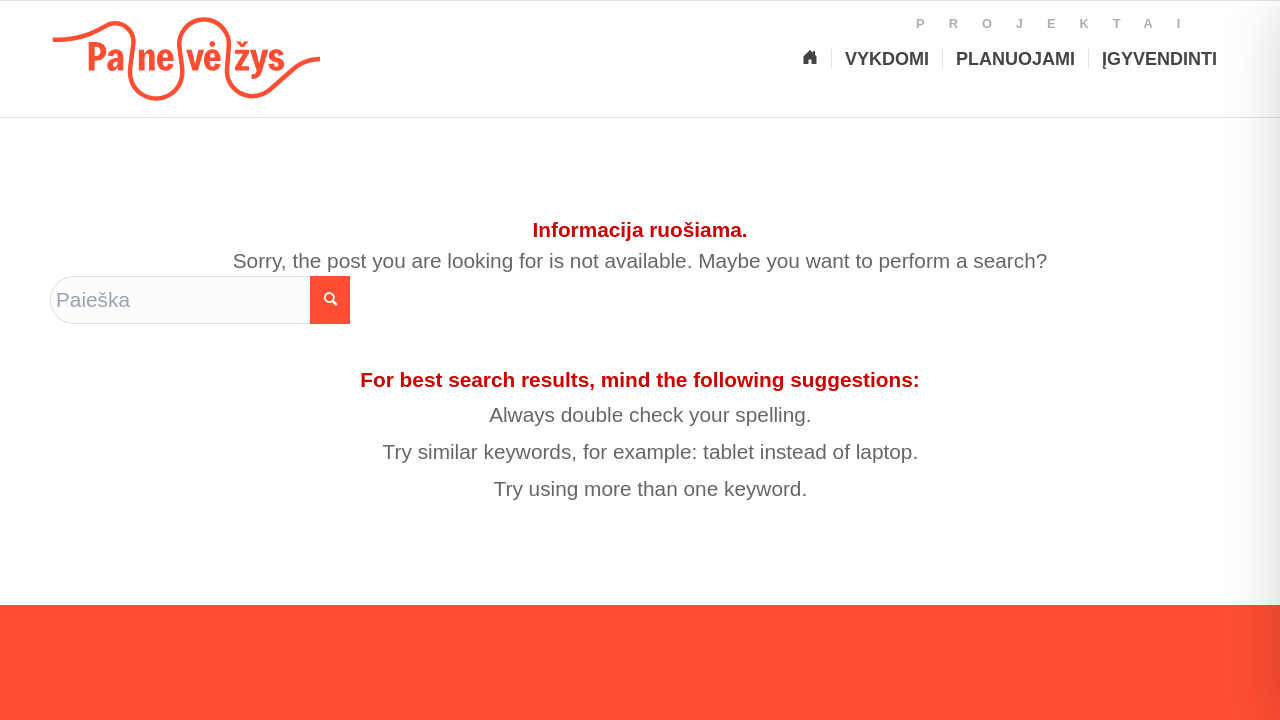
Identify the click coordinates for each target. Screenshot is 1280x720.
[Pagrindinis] (810, 59)
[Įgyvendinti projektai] (1159, 59)
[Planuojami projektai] (1015, 59)
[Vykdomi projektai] (886, 59)
